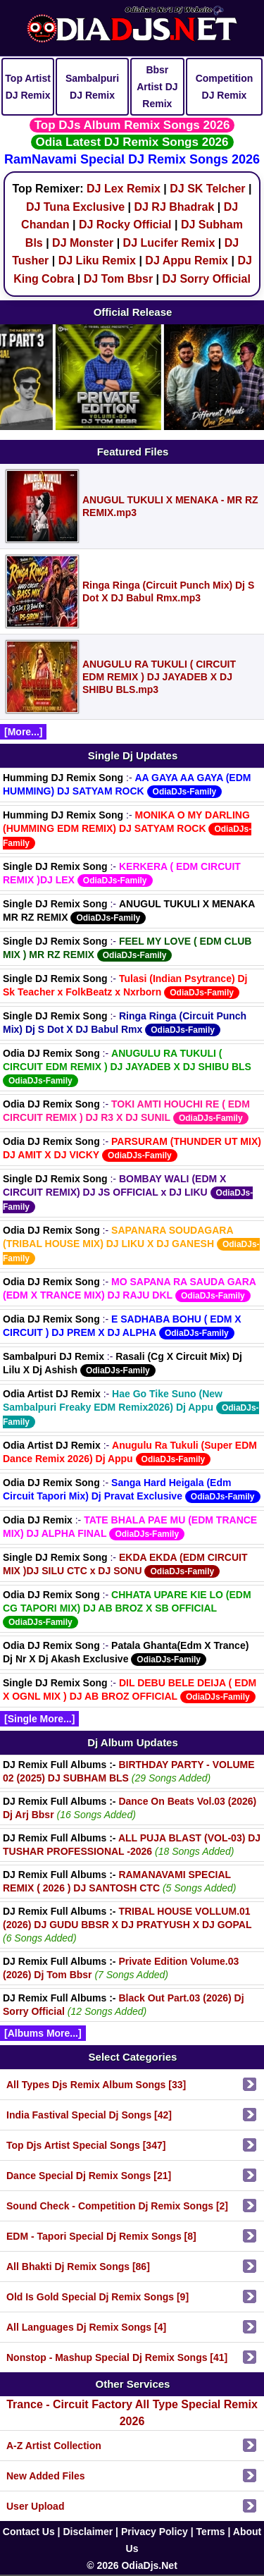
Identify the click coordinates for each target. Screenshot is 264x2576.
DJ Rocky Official (125, 225)
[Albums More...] (43, 2033)
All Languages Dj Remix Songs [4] (86, 2327)
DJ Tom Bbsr (118, 279)
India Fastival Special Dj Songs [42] (89, 2115)
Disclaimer (88, 2531)
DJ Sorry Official (206, 279)
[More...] (23, 731)
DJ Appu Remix (186, 260)
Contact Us (29, 2531)
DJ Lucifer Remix (169, 243)
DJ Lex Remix (124, 189)
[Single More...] (39, 1718)
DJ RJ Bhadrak (174, 207)
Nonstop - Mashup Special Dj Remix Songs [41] (116, 2357)
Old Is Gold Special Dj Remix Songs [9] (97, 2296)
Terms (210, 2531)
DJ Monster (82, 243)
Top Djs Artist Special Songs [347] (85, 2145)
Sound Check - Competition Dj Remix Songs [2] (117, 2206)
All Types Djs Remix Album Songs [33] (96, 2084)
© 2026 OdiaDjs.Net (132, 2565)
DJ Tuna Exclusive (75, 207)
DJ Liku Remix (97, 260)
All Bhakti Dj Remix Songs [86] (78, 2266)
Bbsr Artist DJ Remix (157, 86)
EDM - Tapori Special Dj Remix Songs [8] (101, 2236)
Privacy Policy (154, 2531)
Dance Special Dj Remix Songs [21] (88, 2175)
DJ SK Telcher (207, 189)
